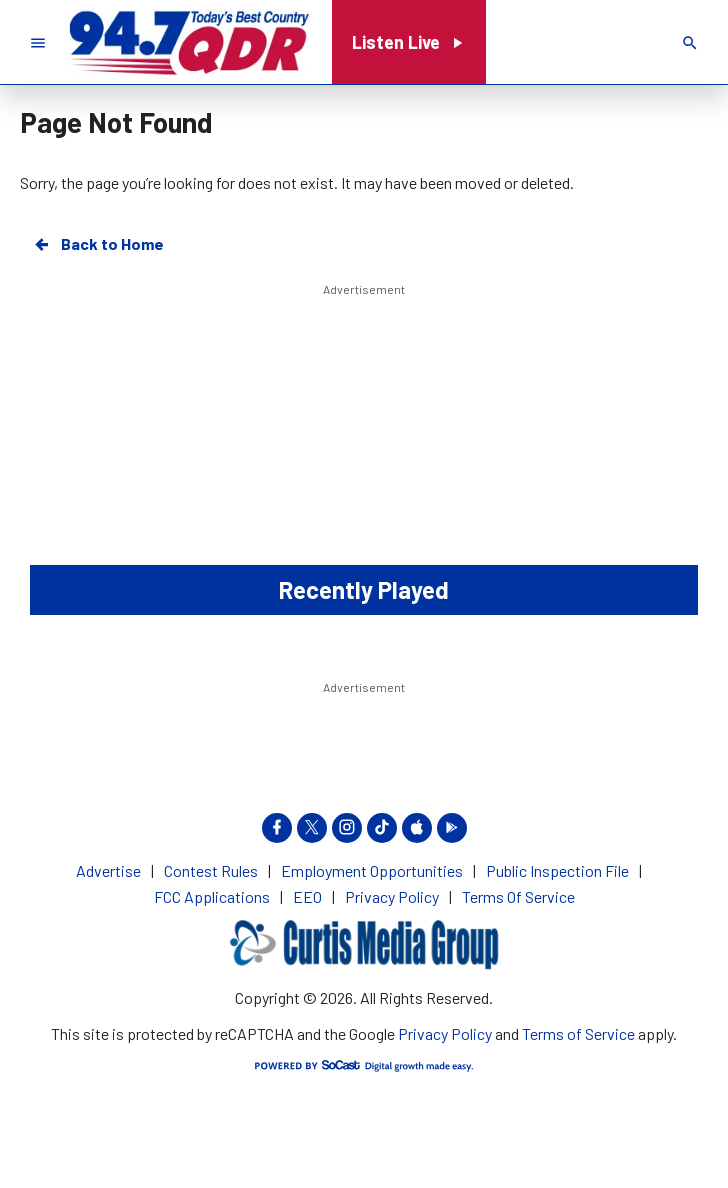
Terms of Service (578, 1033)
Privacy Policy (445, 1033)
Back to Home (98, 244)
